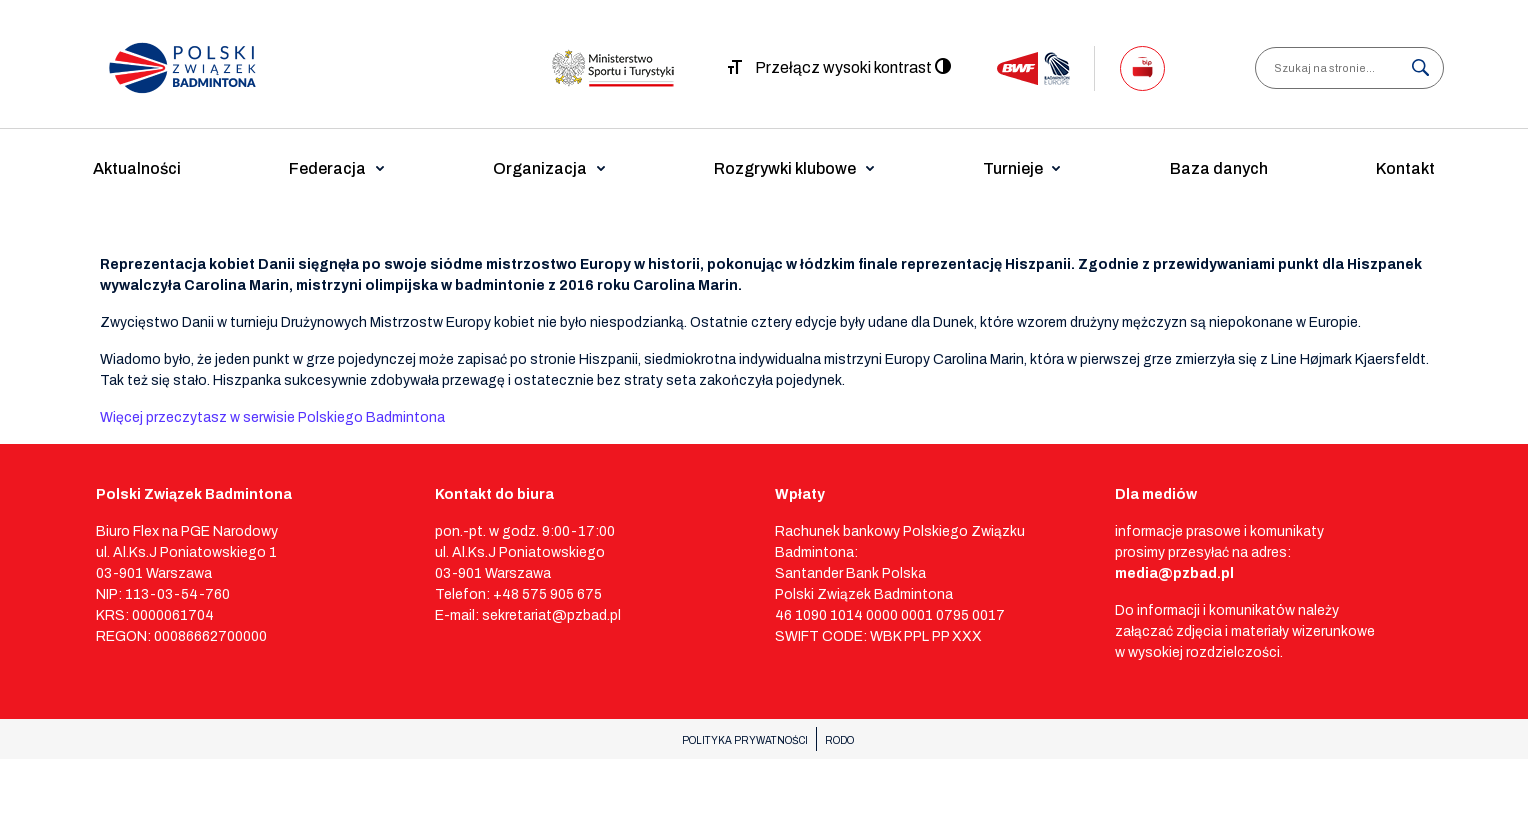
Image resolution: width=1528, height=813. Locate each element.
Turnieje (1013, 168)
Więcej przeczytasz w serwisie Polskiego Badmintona (272, 417)
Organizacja (540, 168)
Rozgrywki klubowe (785, 168)
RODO (839, 740)
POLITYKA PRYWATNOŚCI (745, 740)
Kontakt (1405, 168)
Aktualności (137, 168)
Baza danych (1219, 168)
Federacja (327, 168)
